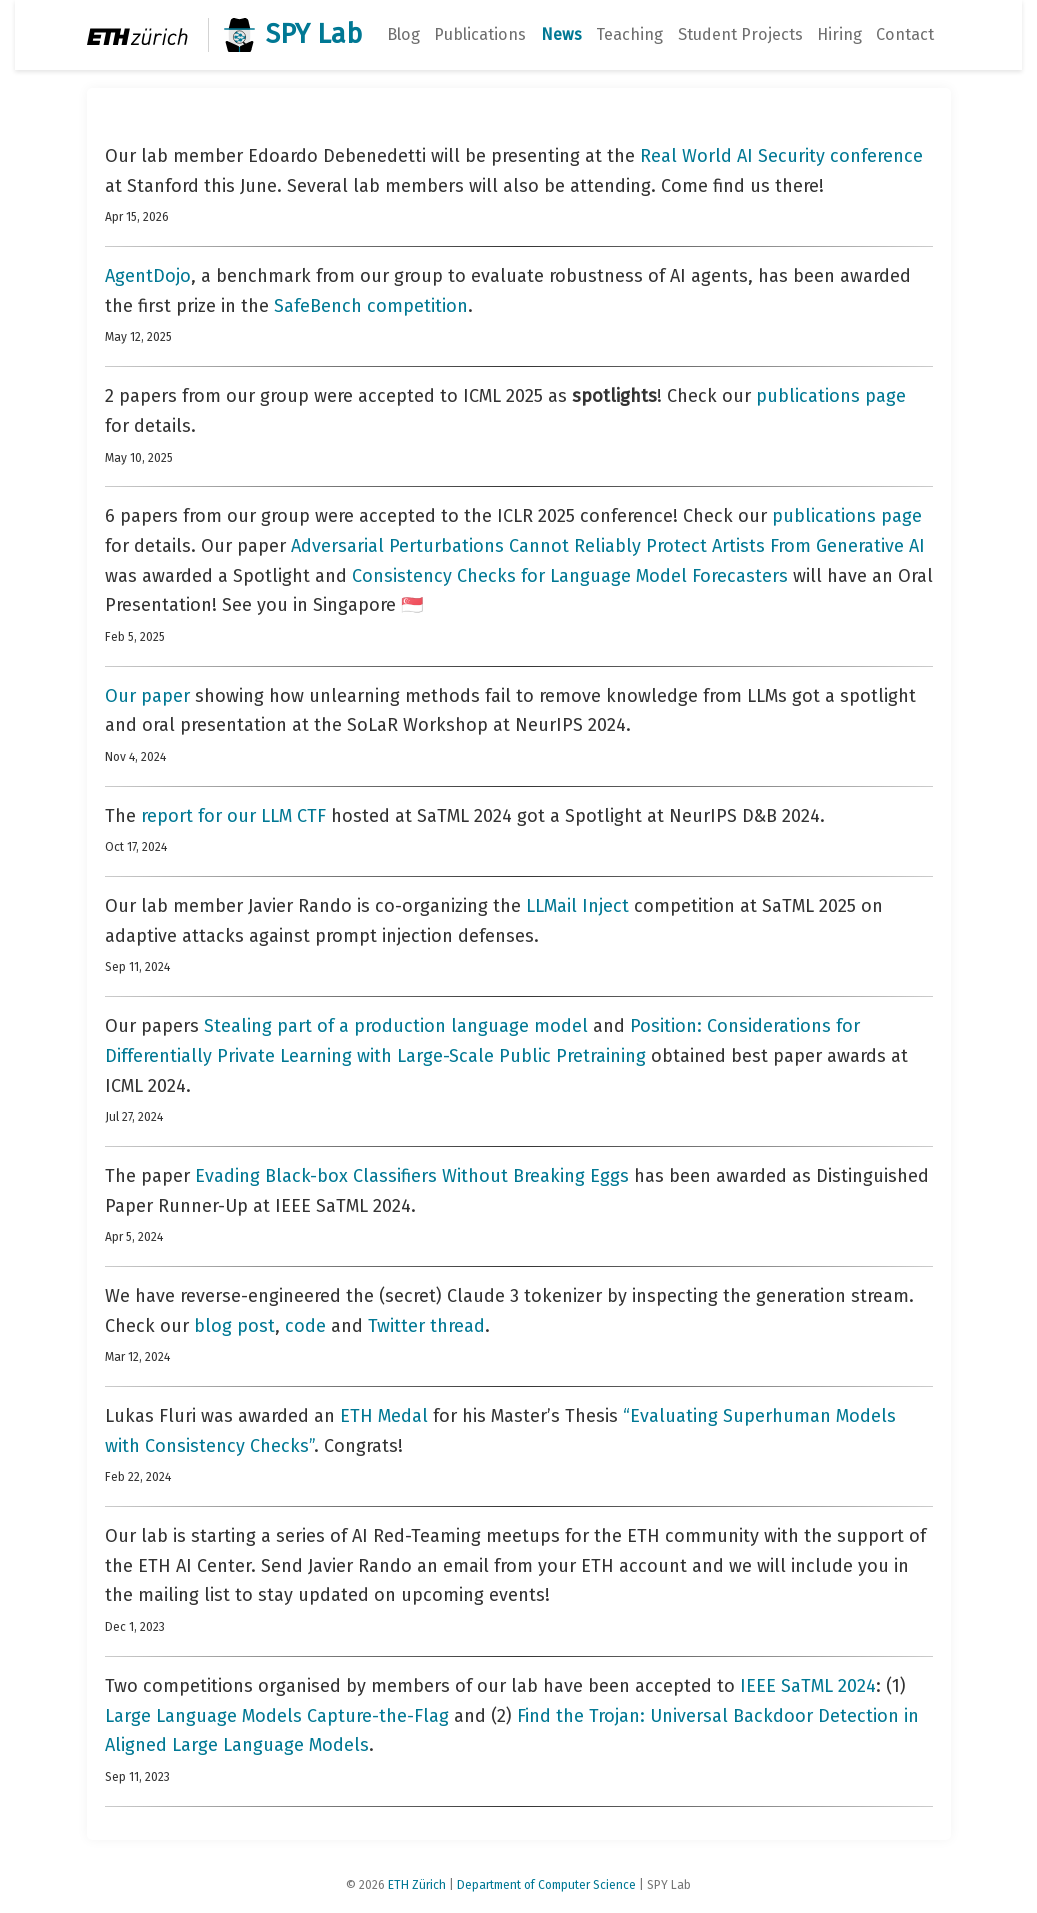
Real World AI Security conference (781, 156)
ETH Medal (384, 1416)
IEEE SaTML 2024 (808, 1686)
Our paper (147, 696)
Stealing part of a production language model (396, 1026)
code (305, 1326)
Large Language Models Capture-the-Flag (277, 1716)
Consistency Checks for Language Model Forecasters (570, 576)
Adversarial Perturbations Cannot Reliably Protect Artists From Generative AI (608, 546)
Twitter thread (426, 1326)
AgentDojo (148, 276)
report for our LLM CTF (233, 816)
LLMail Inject (577, 906)
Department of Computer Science (546, 1885)
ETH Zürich (417, 1885)
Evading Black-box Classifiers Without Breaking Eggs (412, 1176)
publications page (831, 396)
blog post (234, 1326)
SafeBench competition (371, 306)
